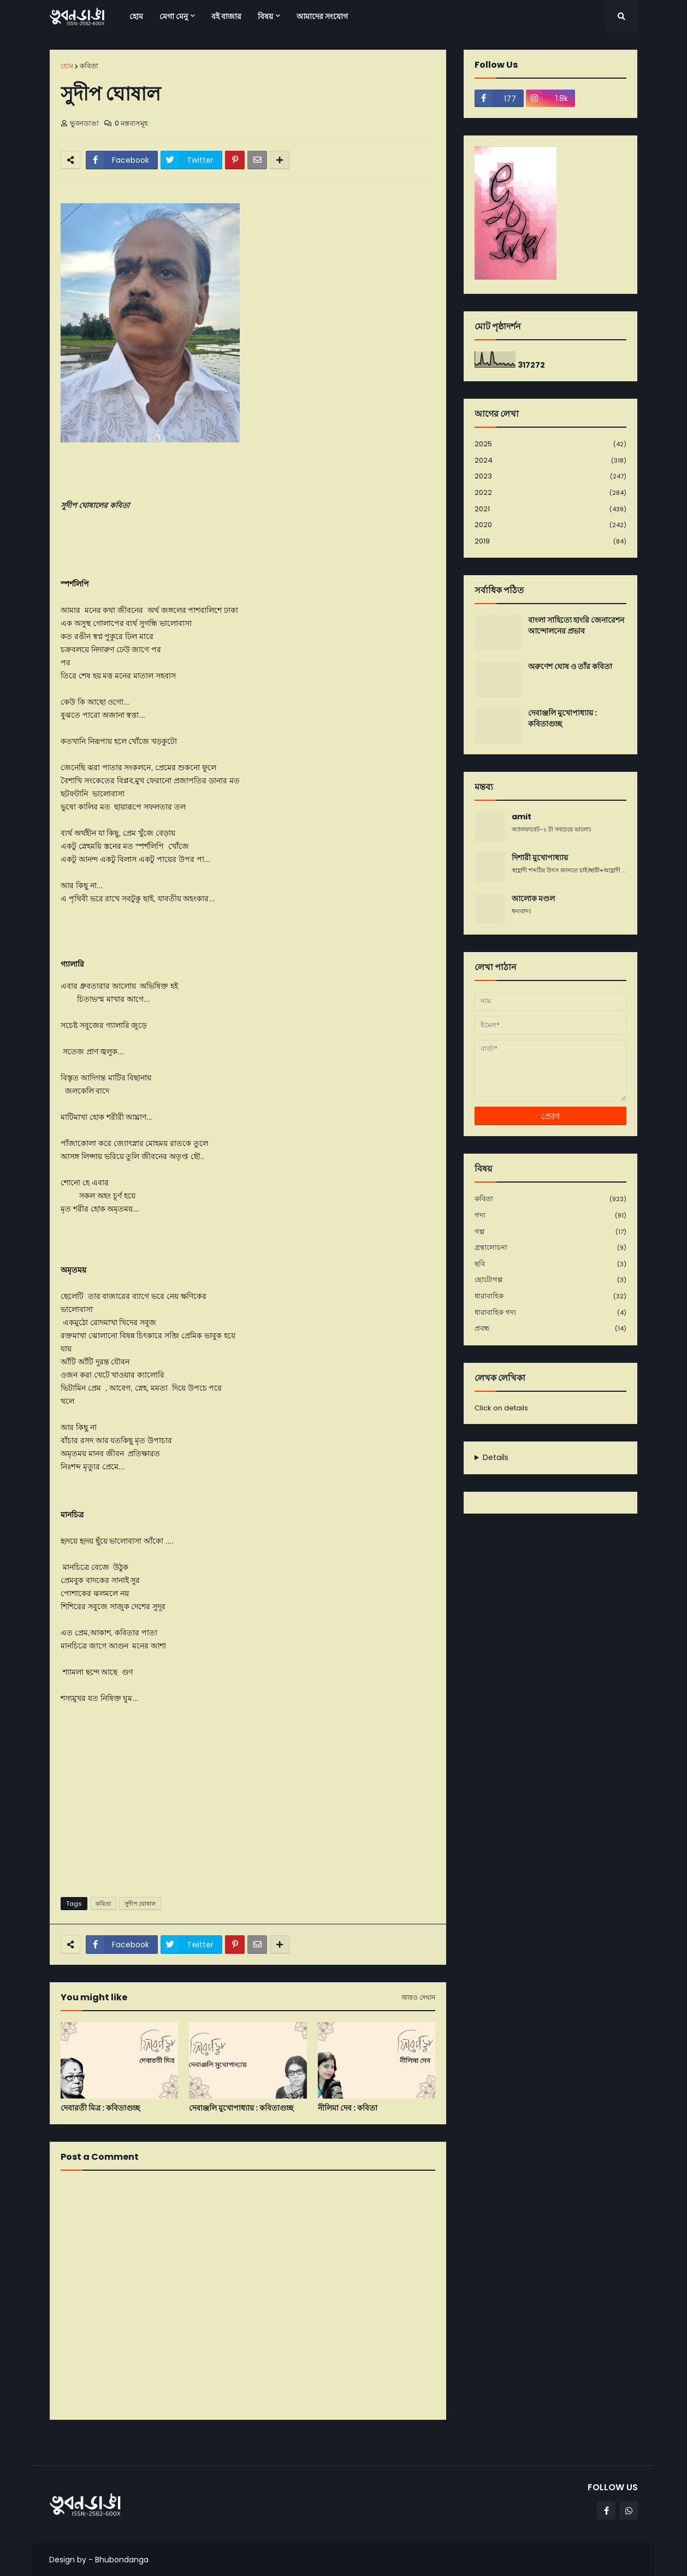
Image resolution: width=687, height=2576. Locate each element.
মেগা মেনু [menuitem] (173, 16)
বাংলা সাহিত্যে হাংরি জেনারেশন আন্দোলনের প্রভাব (576, 625)
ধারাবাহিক (550, 1296)
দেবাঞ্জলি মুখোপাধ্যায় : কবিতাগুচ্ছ (241, 2108)
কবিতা (89, 66)
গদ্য (550, 1215)
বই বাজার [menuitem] (226, 16)
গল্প (550, 1232)
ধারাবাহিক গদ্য (550, 1313)
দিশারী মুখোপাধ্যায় (540, 858)
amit (521, 817)
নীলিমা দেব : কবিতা (347, 2108)
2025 (550, 444)
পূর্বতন (432, 2442)
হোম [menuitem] (136, 16)
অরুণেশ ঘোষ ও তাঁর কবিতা (570, 666)
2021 (550, 509)
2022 (550, 493)
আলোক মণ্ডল (533, 899)
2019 (550, 541)
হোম (67, 66)
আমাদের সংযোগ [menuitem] (322, 16)
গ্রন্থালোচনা (550, 1248)
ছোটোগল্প (550, 1280)
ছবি (550, 1264)
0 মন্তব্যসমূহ (131, 123)
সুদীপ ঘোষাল (140, 1903)
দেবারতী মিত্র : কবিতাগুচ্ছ (100, 2108)
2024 (550, 460)
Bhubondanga (122, 2559)
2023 (550, 476)
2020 (550, 525)
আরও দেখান (418, 1997)
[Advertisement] (248, 1804)
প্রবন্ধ (550, 1328)
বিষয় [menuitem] (265, 16)
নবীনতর (67, 2442)
